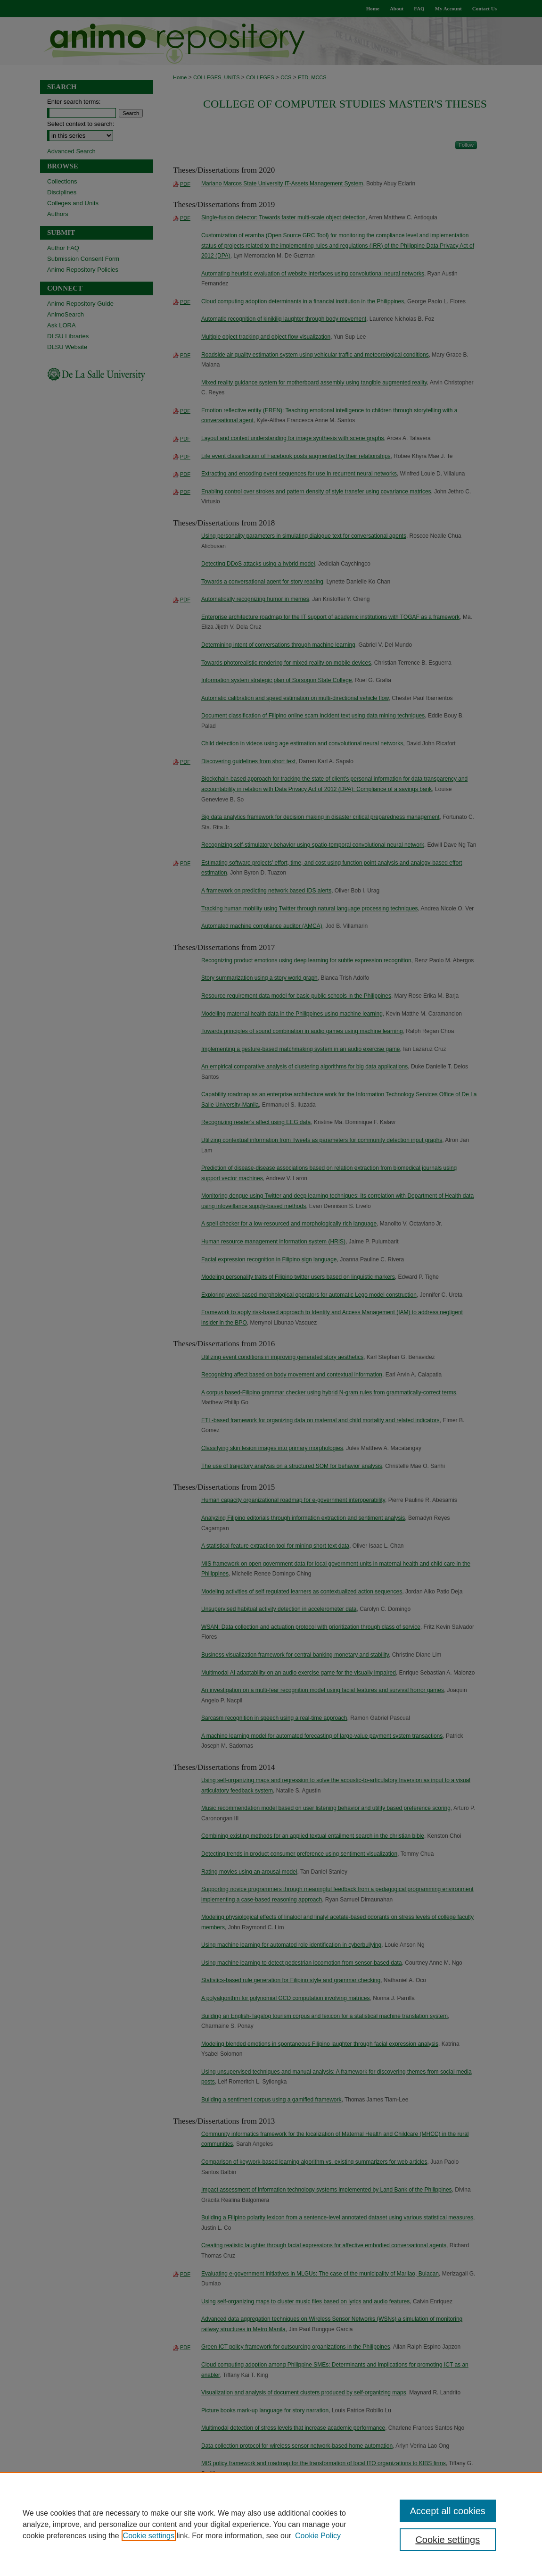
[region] (271, 2524)
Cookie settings (148, 2536)
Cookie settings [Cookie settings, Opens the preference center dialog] (447, 2539)
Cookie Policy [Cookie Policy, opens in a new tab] (318, 2536)
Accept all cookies (447, 2511)
